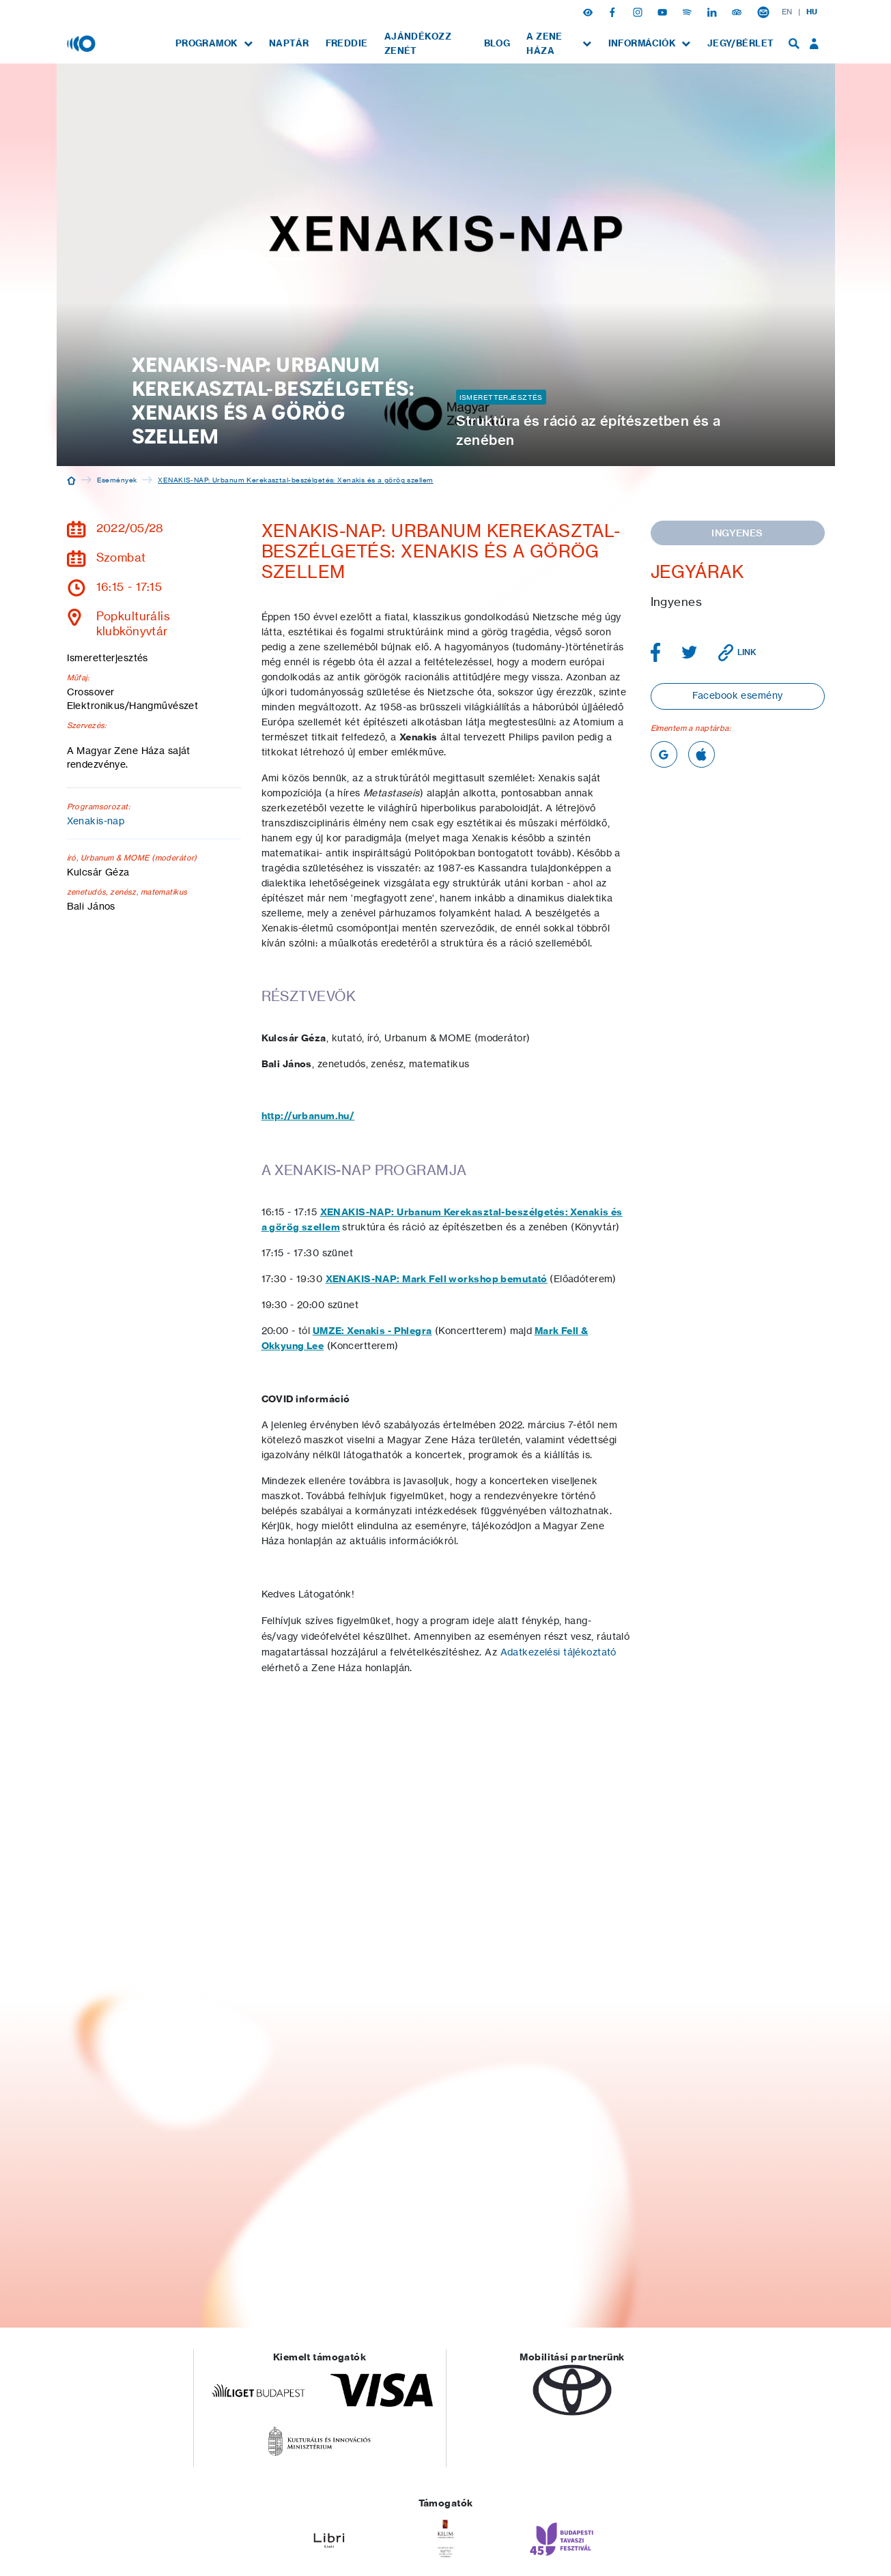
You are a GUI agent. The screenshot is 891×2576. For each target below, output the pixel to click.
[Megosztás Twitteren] (689, 652)
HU (812, 11)
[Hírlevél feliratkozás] (763, 11)
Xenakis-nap (96, 820)
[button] (589, 11)
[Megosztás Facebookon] (656, 652)
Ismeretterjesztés (501, 397)
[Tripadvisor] (738, 11)
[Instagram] (639, 11)
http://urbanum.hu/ (308, 1116)
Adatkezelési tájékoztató (558, 1652)
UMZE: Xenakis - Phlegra (372, 1331)
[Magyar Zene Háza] (82, 43)
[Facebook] (614, 11)
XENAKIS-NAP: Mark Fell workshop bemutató (437, 1279)
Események (117, 480)
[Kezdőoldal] (71, 480)
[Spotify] (688, 11)
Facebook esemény (737, 695)
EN (787, 11)
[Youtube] (663, 11)
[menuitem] (214, 43)
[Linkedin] (713, 11)
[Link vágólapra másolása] (737, 652)
